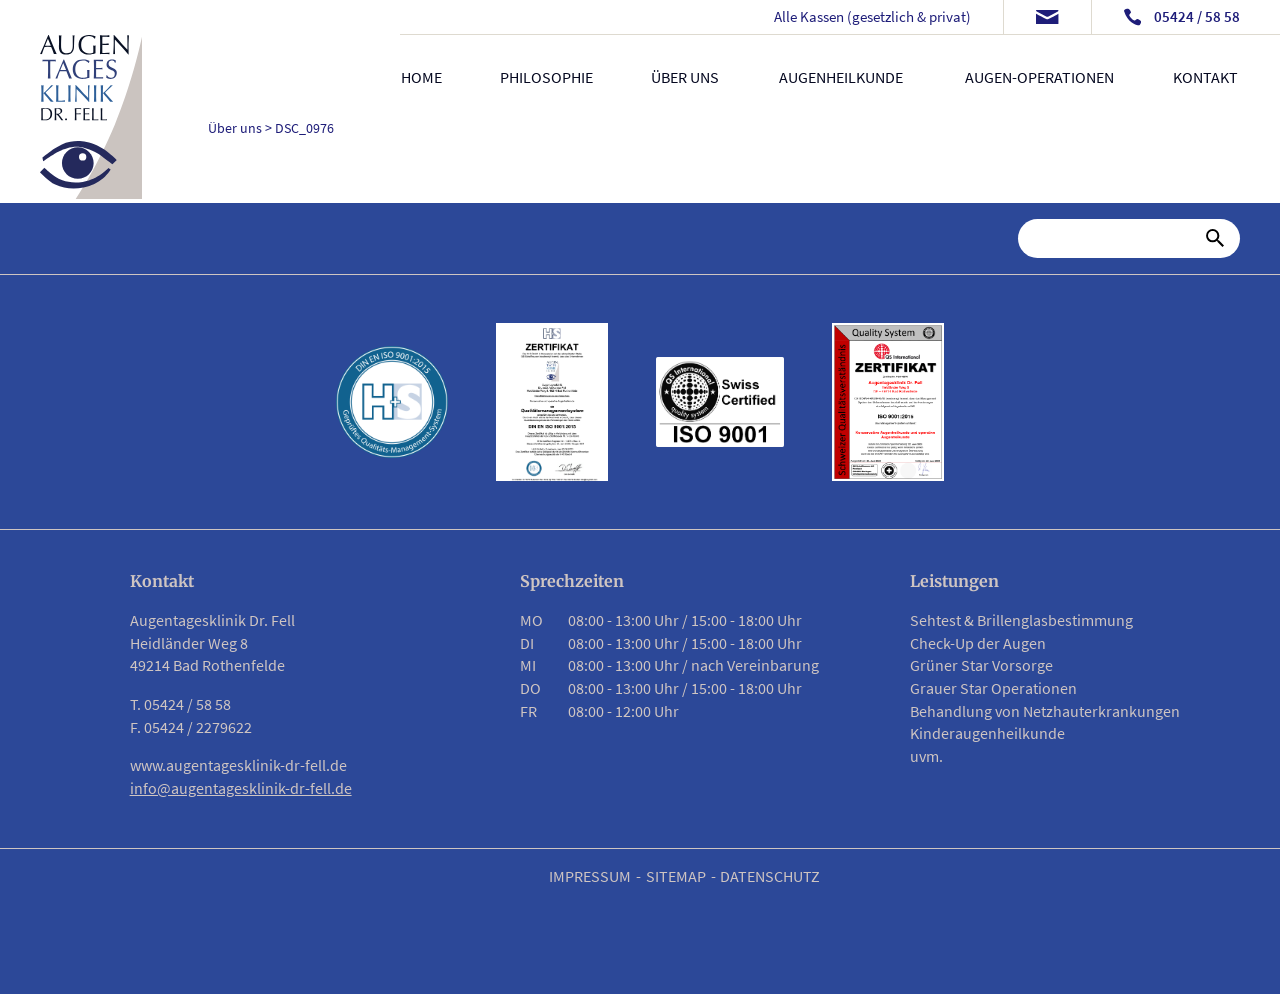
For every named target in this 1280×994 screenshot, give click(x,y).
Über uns (685, 77)
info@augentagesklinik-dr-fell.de (241, 788)
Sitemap (676, 876)
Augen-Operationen (1040, 77)
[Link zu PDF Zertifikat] (552, 402)
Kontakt (1206, 77)
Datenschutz (770, 876)
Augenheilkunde (841, 77)
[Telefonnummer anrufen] (1182, 17)
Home (421, 77)
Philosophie (546, 77)
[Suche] (1116, 238)
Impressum (590, 876)
